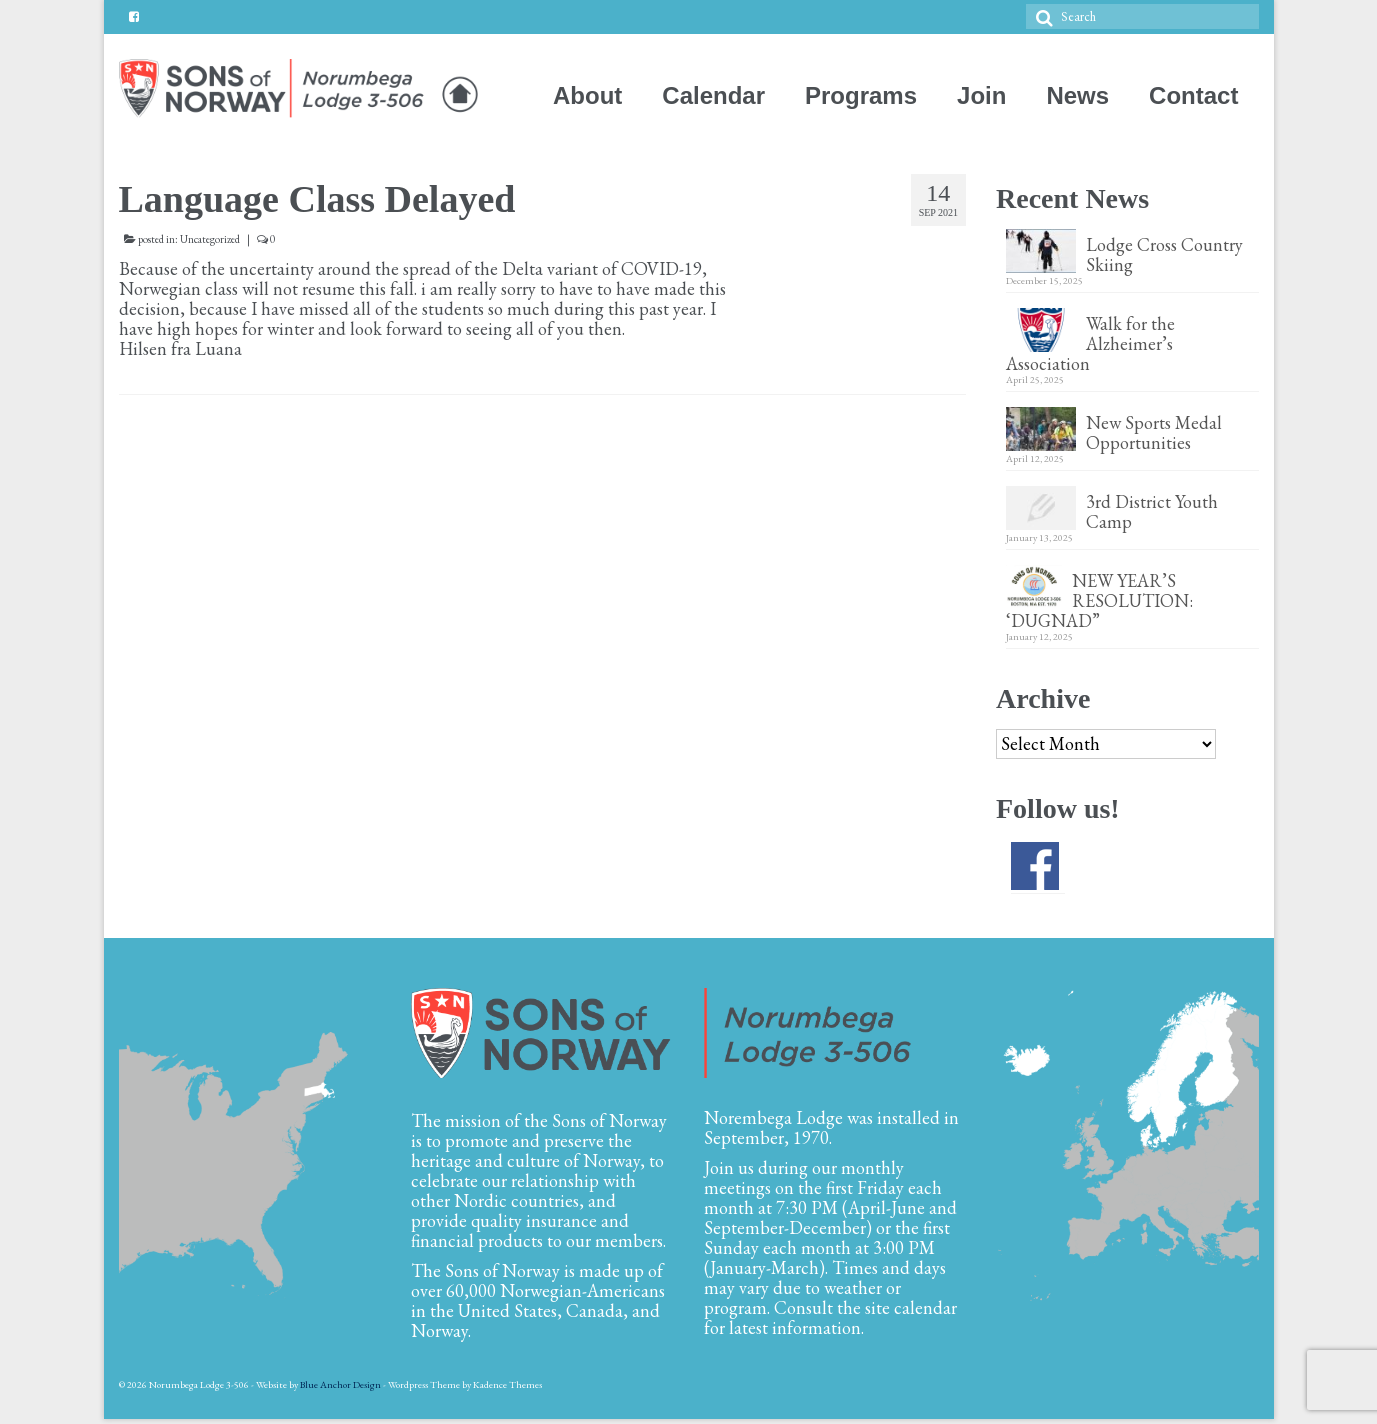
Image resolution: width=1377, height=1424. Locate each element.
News (1077, 95)
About (587, 95)
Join (981, 95)
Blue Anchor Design (340, 1384)
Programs (861, 95)
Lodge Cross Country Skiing (1164, 254)
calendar (925, 1307)
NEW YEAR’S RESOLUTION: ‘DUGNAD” (1101, 600)
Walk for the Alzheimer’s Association (1090, 343)
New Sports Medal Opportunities (1154, 432)
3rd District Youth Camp (1152, 511)
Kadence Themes (507, 1384)
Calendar (713, 95)
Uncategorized (210, 239)
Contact (1193, 95)
